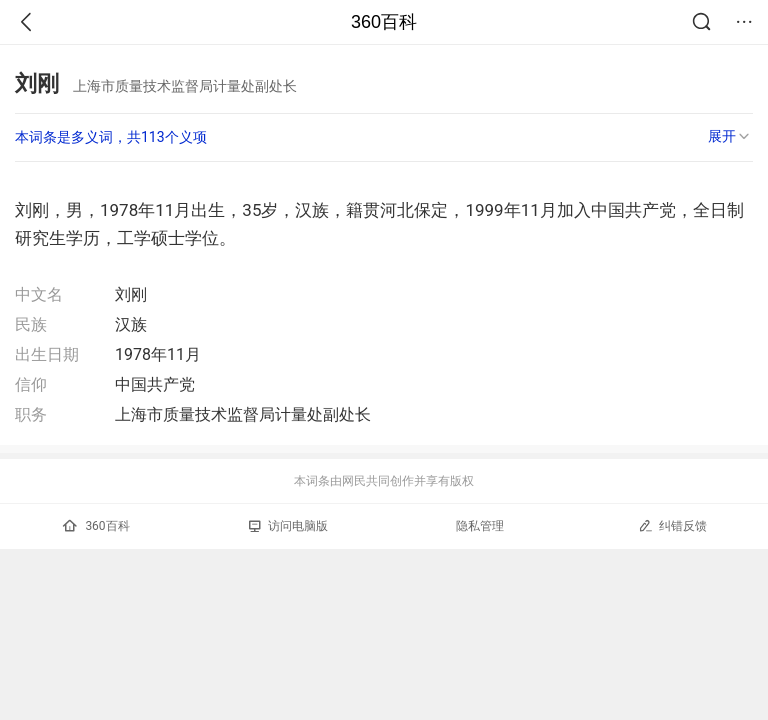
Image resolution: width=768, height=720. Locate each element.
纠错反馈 (672, 525)
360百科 (384, 22)
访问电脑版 (288, 526)
